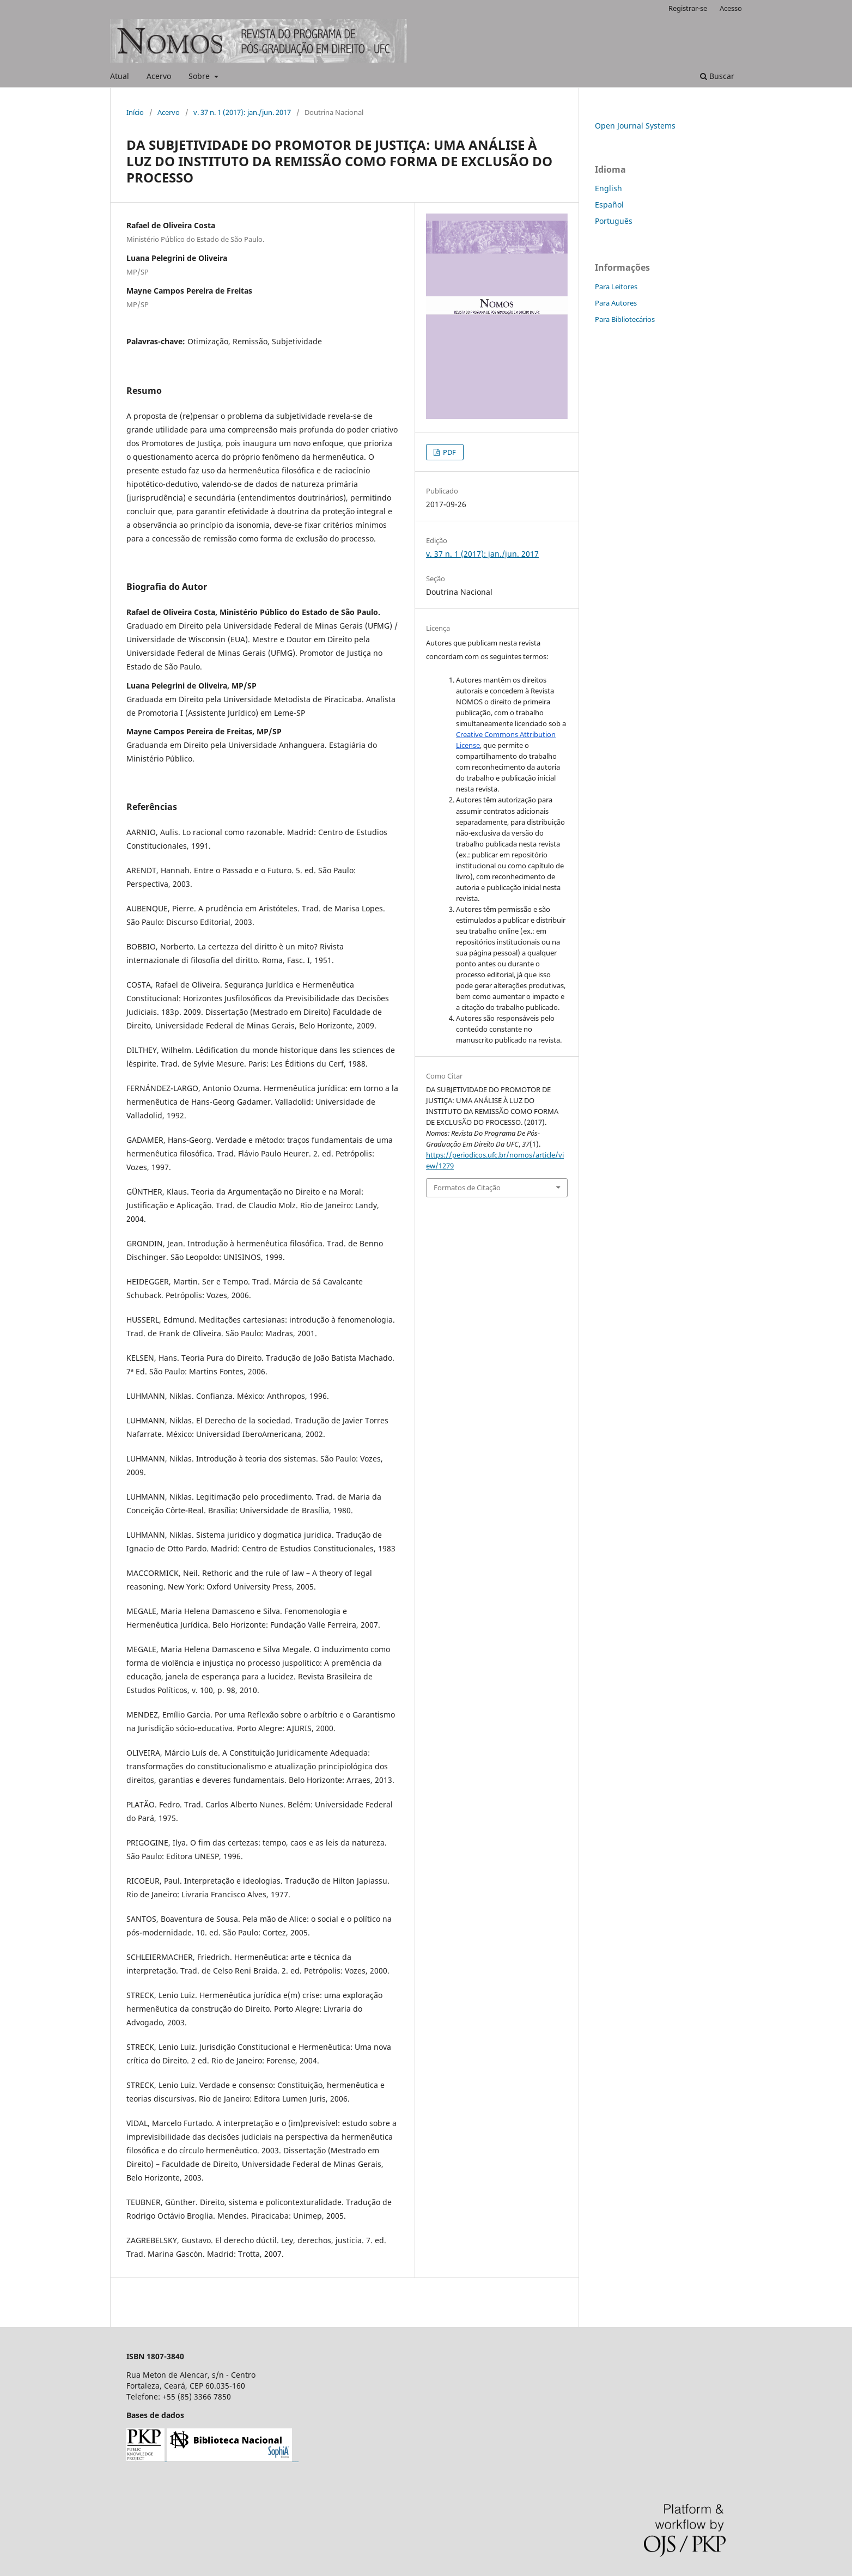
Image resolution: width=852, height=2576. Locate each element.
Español (609, 204)
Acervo (159, 76)
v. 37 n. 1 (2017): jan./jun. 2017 (242, 112)
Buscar (717, 76)
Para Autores (616, 303)
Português (613, 221)
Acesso (731, 8)
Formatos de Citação (467, 1187)
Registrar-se (687, 8)
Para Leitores (616, 286)
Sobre (200, 76)
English (608, 188)
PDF (448, 452)
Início (135, 112)
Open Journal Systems (635, 125)
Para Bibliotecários (625, 319)
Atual (119, 76)
